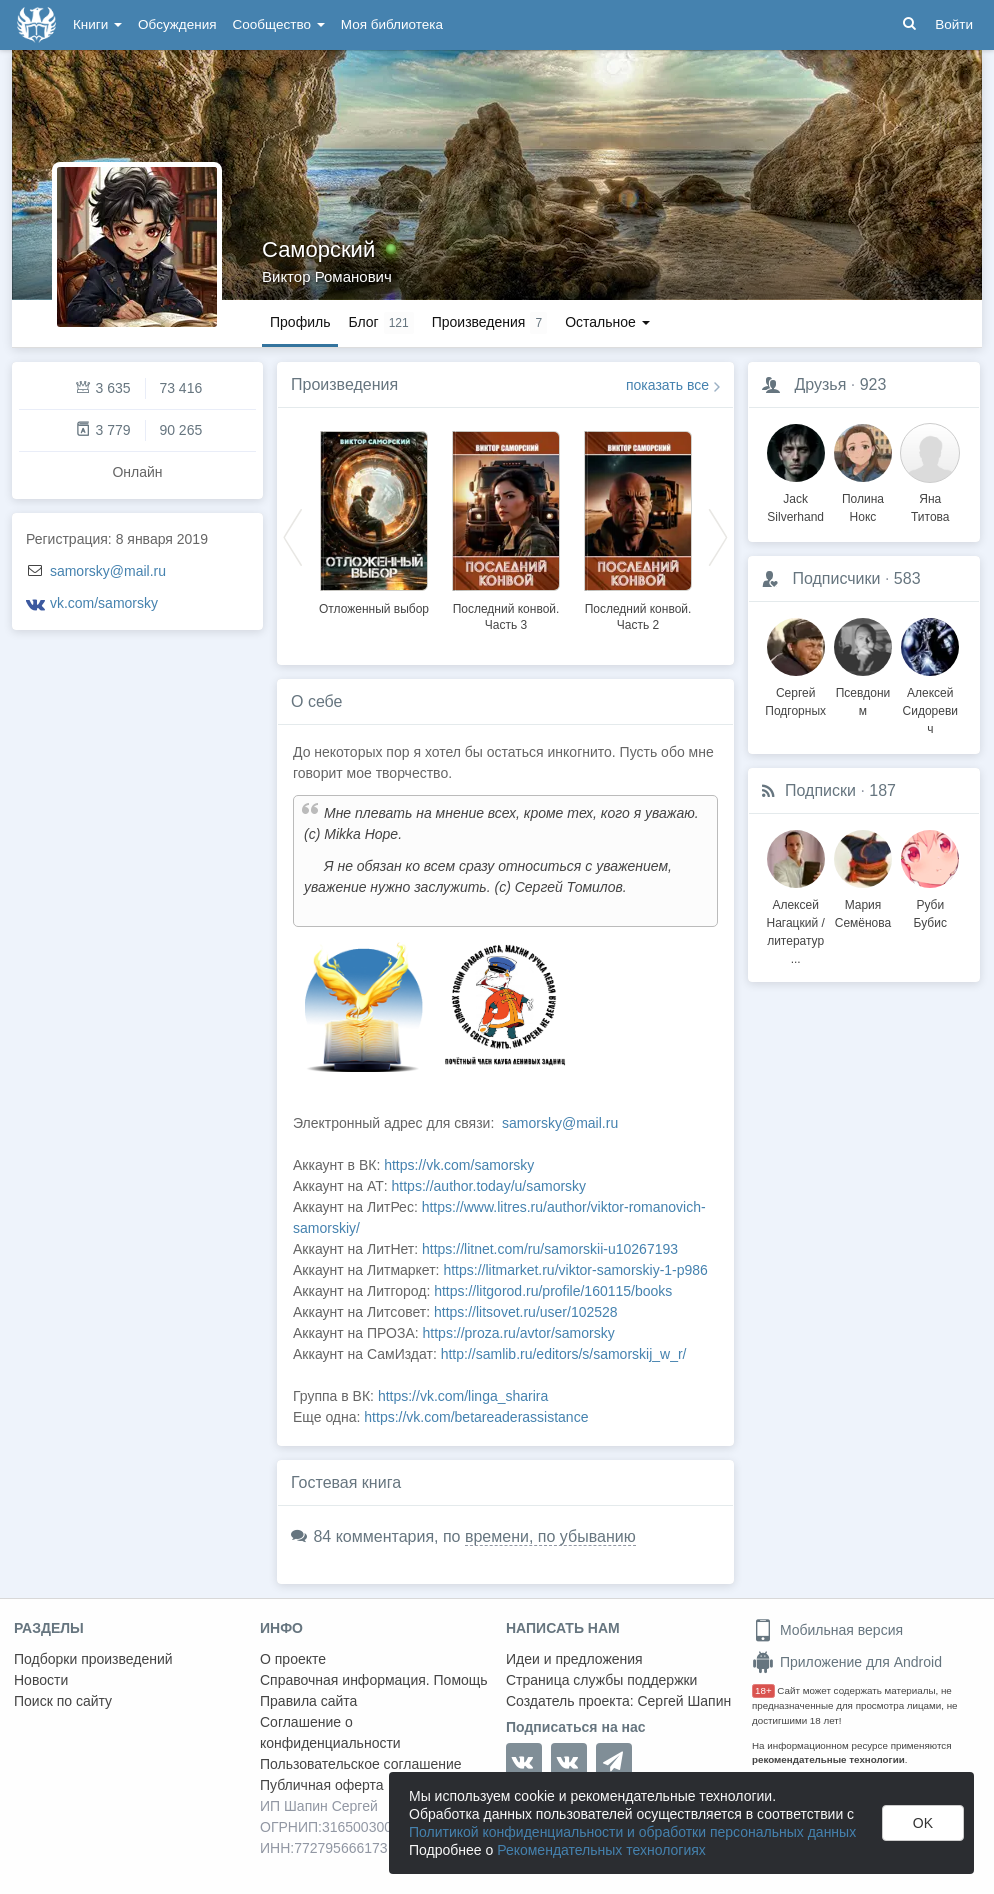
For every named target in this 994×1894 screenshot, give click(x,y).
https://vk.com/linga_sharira (463, 1396)
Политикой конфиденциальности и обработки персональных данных (632, 1832)
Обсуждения (177, 24)
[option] (374, 520)
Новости (41, 1680)
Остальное (607, 322)
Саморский (318, 249)
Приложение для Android (847, 1662)
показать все (667, 385)
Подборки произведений (93, 1659)
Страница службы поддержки (601, 1680)
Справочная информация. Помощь (374, 1680)
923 (873, 384)
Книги (97, 24)
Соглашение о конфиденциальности (330, 1732)
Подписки (820, 790)
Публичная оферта (322, 1785)
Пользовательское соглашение (361, 1764)
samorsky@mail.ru (108, 571)
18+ (763, 1690)
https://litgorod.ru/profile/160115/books (553, 1291)
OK (923, 1823)
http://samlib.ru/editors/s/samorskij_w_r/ (564, 1354)
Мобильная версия (827, 1630)
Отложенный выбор (374, 609)
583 (907, 578)
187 (882, 790)
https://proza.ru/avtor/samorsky (519, 1333)
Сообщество (279, 24)
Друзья (820, 384)
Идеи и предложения (574, 1659)
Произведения (344, 384)
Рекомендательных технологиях (601, 1850)
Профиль (300, 322)
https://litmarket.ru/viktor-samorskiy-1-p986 (575, 1270)
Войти (954, 24)
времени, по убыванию (550, 1536)
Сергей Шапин (684, 1701)
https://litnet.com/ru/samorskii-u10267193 (550, 1249)
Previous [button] (293, 536)
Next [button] (718, 536)
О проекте (293, 1659)
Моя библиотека (392, 24)
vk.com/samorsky (104, 603)
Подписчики (836, 578)
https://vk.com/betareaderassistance (476, 1417)
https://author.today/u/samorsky (489, 1186)
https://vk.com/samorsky (459, 1165)
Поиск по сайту (63, 1701)
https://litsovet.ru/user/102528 (526, 1312)
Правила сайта (308, 1701)
